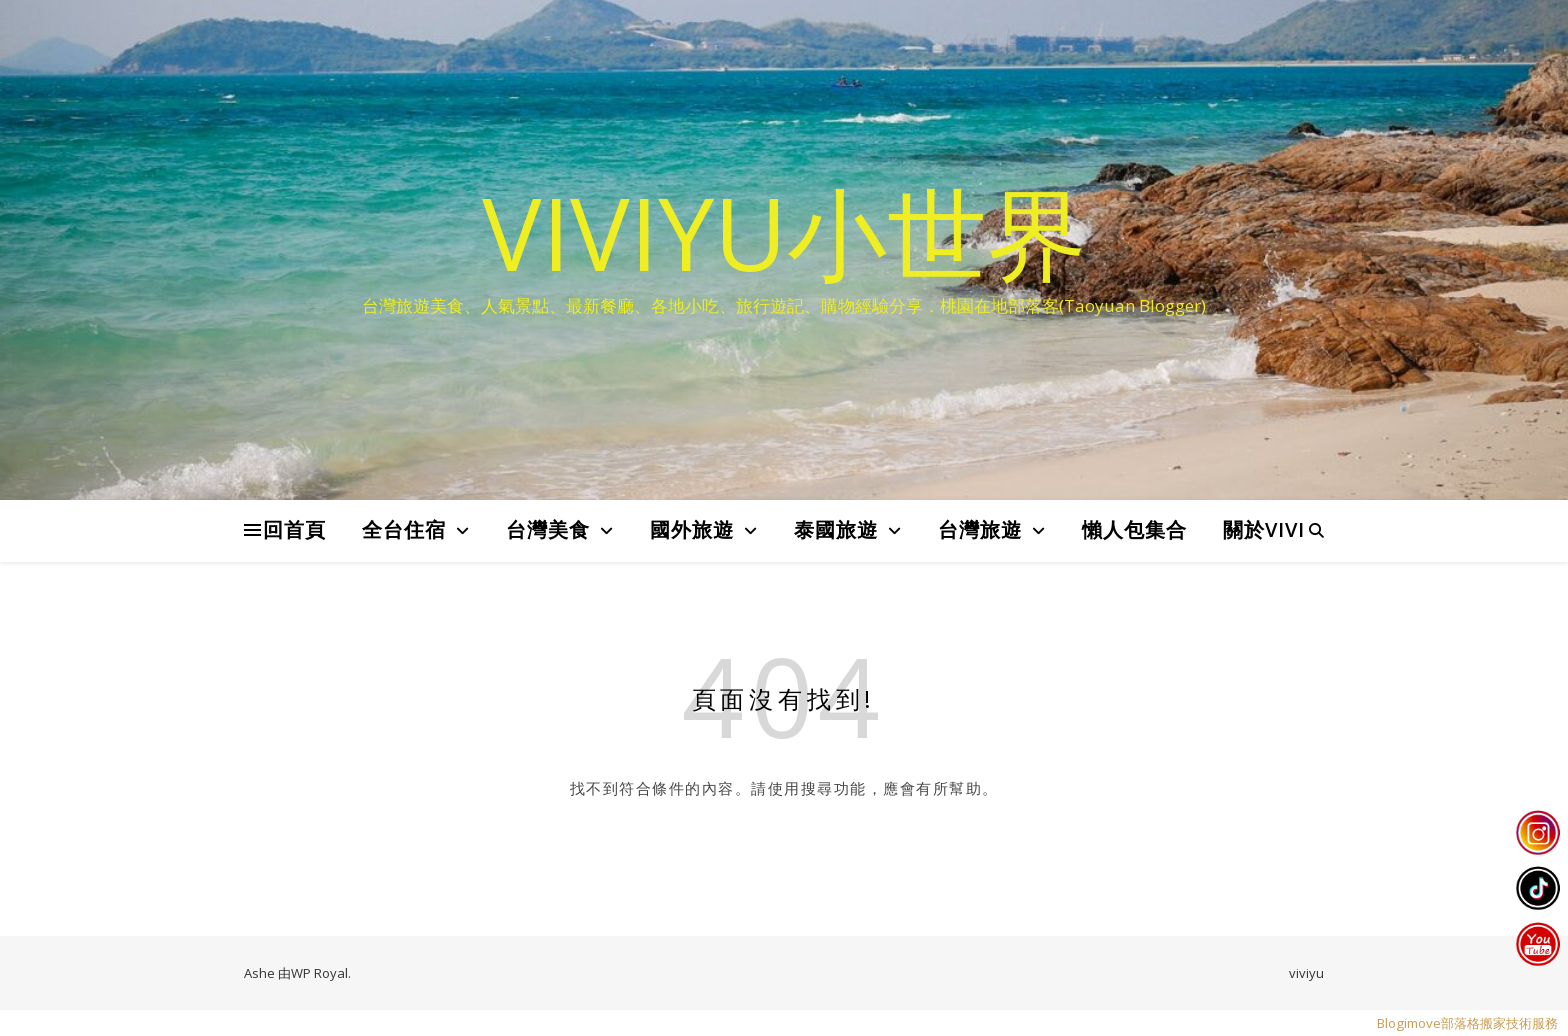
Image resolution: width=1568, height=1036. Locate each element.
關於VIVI (1264, 529)
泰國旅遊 (836, 529)
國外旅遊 (692, 529)
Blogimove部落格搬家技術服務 (1467, 1023)
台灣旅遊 (980, 529)
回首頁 (294, 529)
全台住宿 (404, 529)
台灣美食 (548, 529)
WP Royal (319, 973)
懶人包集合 (1134, 529)
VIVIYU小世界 (784, 232)
